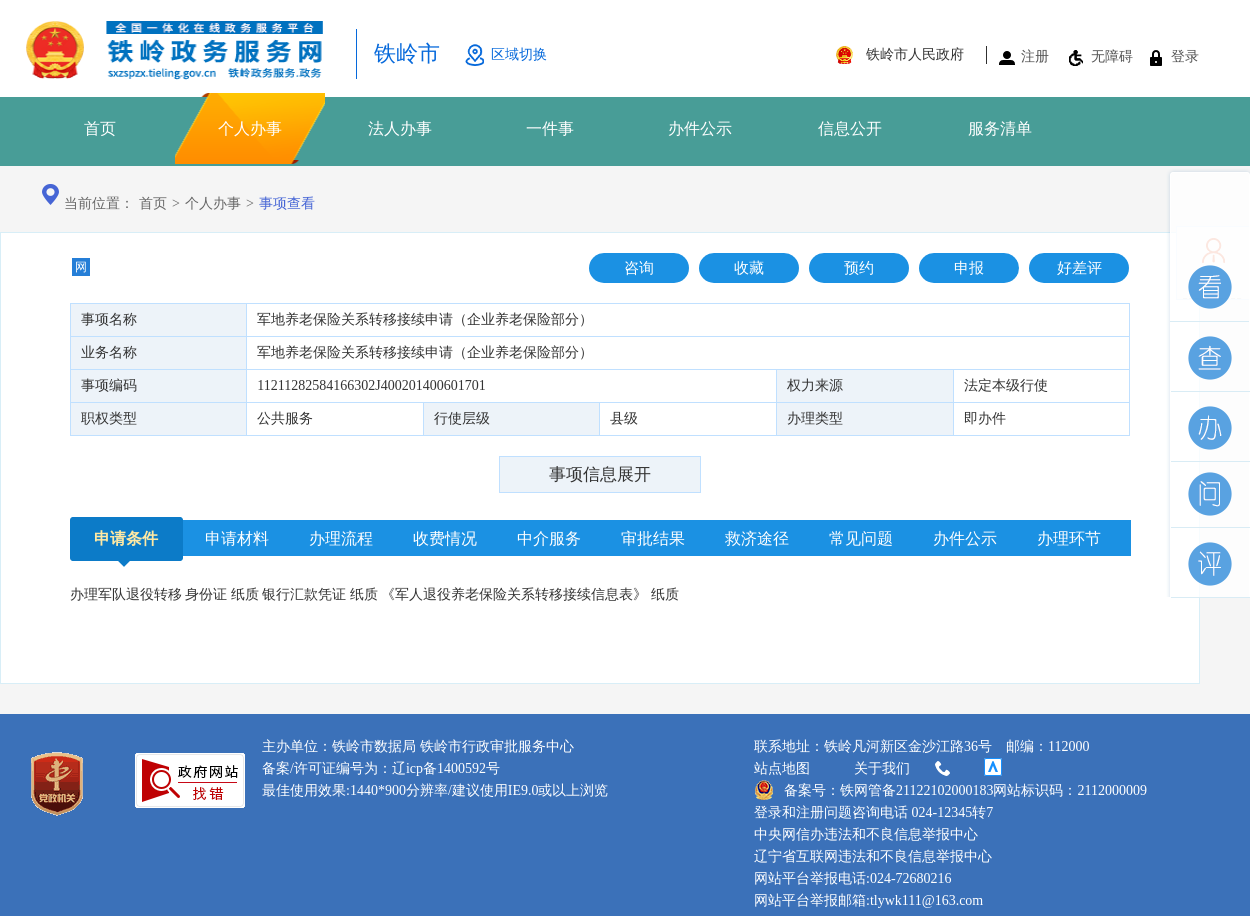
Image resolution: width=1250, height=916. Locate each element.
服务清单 (1000, 128)
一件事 (550, 128)
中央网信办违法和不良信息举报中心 (866, 834)
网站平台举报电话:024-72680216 (853, 878)
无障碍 (1112, 56)
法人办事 (400, 128)
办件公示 (700, 128)
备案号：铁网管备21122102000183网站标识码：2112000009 (950, 790)
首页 (100, 128)
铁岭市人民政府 (915, 54)
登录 (1185, 56)
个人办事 (250, 128)
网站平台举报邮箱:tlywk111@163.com (868, 900)
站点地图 (782, 768)
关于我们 (904, 769)
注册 (1035, 56)
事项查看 (287, 203)
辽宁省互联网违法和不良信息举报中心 (873, 856)
